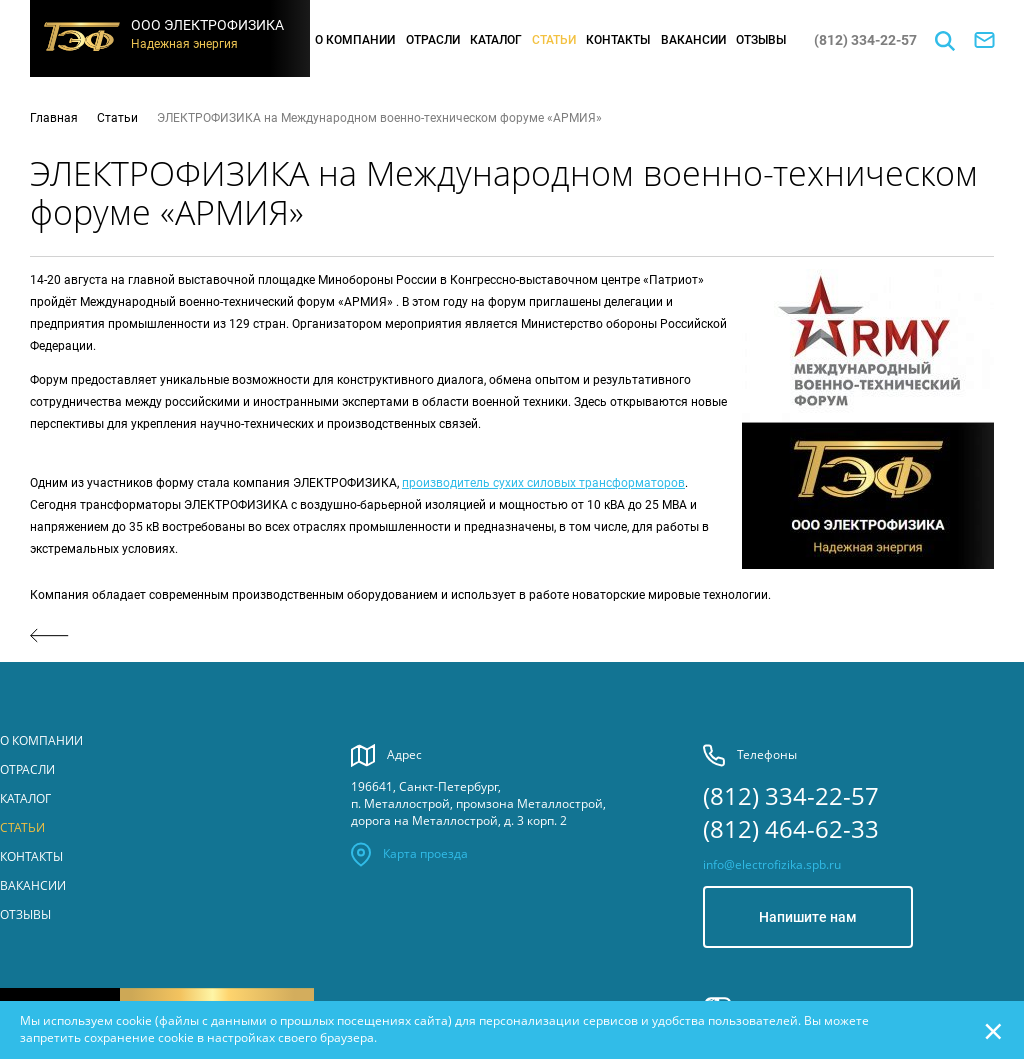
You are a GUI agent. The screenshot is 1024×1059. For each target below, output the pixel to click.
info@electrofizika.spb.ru (772, 864)
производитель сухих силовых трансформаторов (543, 483)
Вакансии (693, 40)
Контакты (618, 40)
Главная (54, 118)
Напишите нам (808, 917)
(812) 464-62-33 (791, 828)
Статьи (554, 40)
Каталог (496, 40)
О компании (355, 40)
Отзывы (761, 40)
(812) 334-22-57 (865, 40)
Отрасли (433, 40)
